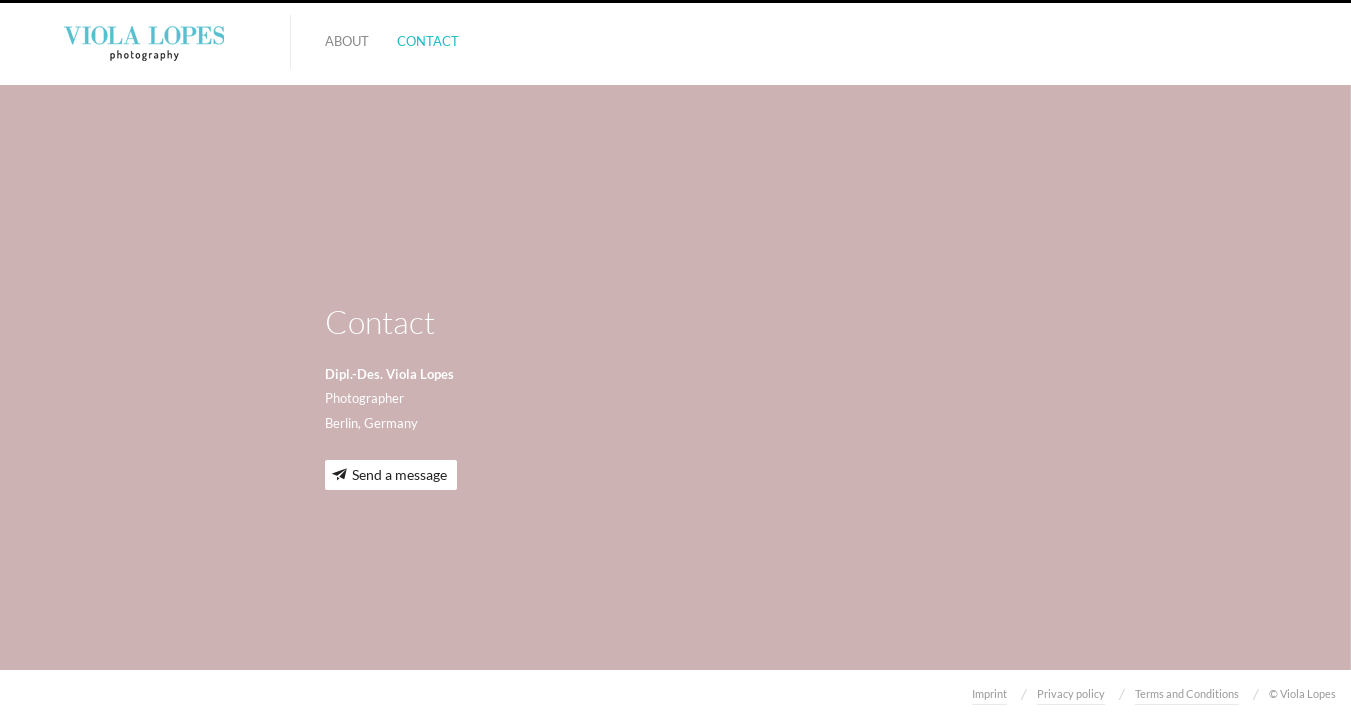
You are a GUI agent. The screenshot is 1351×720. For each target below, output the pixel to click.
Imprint (989, 693)
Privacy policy (1071, 693)
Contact (428, 41)
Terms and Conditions (1187, 693)
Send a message (399, 474)
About (347, 41)
